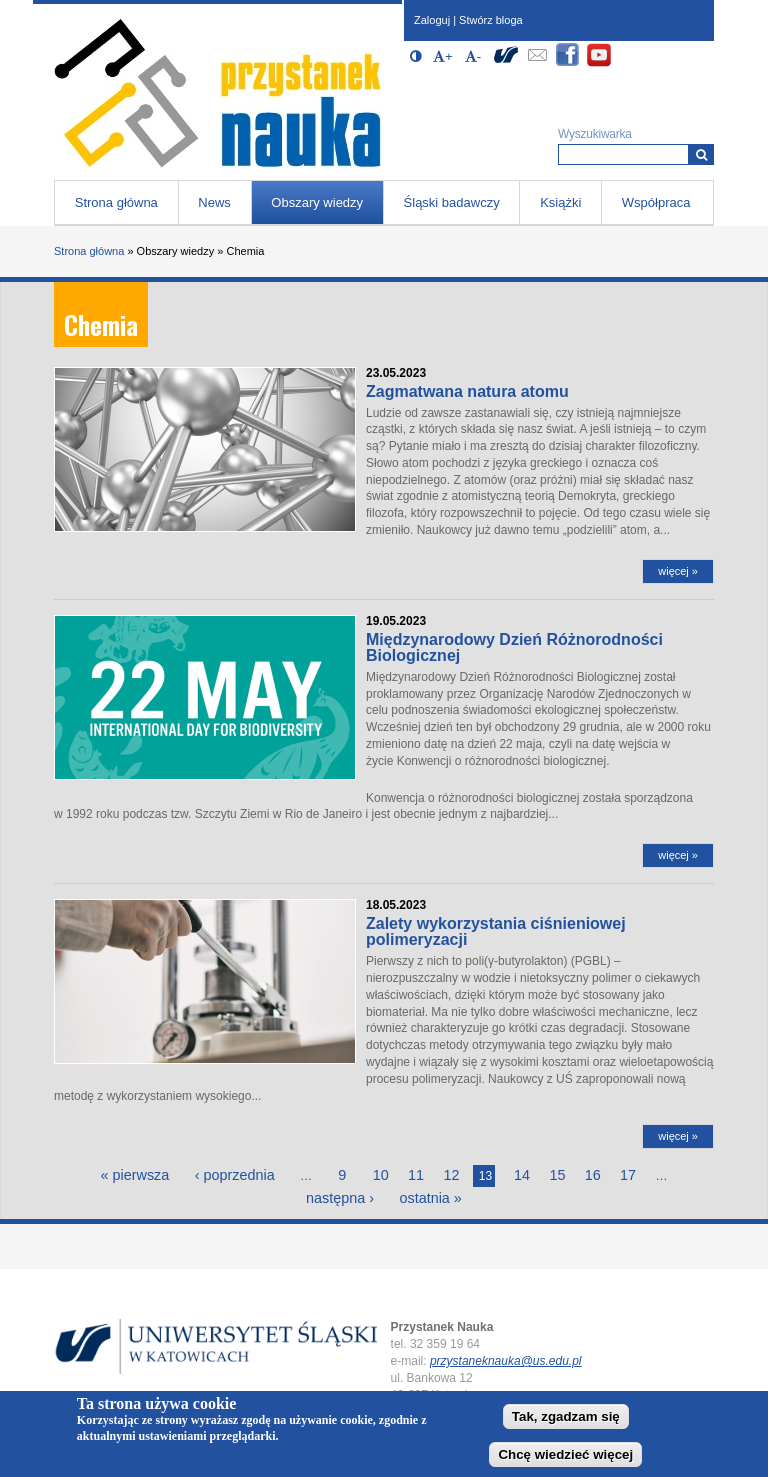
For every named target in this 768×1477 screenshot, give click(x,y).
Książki (560, 202)
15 (557, 1175)
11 (416, 1175)
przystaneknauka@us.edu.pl (506, 1361)
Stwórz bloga (491, 20)
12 (451, 1175)
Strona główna (116, 202)
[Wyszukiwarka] (701, 154)
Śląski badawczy (452, 202)
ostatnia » (430, 1198)
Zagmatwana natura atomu (467, 391)
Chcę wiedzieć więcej (565, 1455)
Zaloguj (432, 20)
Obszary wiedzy (317, 202)
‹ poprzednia (235, 1175)
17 (628, 1175)
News (214, 202)
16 (593, 1175)
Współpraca (656, 202)
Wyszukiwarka (595, 134)
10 (381, 1175)
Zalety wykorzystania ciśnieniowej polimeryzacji (496, 931)
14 (522, 1175)
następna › (340, 1198)
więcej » (678, 571)
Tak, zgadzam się (566, 1416)
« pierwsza (135, 1175)
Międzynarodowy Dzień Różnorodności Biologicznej (514, 647)
